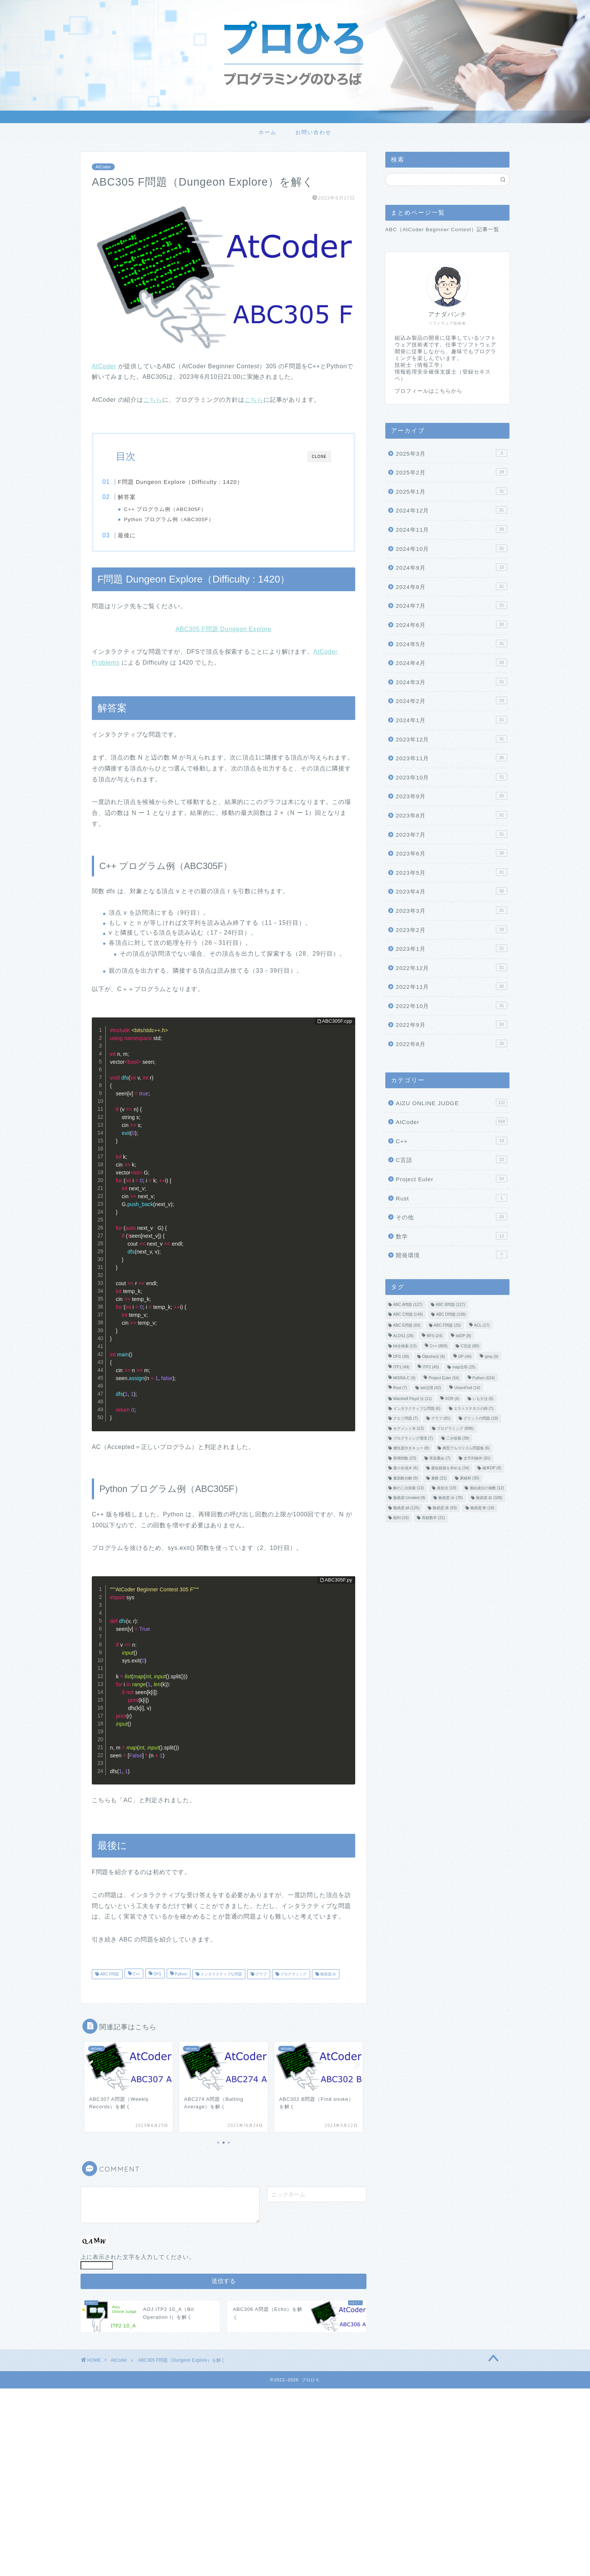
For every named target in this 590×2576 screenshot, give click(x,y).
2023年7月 (451, 834)
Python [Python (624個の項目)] (484, 1378)
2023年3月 (451, 910)
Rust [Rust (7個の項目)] (400, 1388)
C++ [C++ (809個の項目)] (438, 1346)
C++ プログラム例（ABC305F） (179, 509)
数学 (451, 1236)
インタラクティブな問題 (220, 1980)
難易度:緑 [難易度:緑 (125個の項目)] (406, 1508)
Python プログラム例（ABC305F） (183, 519)
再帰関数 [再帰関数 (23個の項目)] (404, 1458)
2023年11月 (451, 757)
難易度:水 (327, 1980)
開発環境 (451, 1254)
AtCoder (103, 167)
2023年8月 (451, 815)
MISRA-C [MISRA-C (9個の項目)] (404, 1378)
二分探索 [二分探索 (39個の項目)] (457, 1438)
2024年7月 (451, 605)
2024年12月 (451, 510)
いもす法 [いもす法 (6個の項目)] (483, 1399)
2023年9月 (451, 795)
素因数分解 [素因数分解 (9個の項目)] (405, 1478)
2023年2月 (451, 929)
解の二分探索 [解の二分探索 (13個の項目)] (408, 1488)
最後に (142, 538)
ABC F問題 (109, 1980)
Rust (451, 1198)
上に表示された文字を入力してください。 (138, 2263)
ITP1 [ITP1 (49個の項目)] (401, 1367)
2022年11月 (451, 986)
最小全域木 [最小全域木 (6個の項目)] (405, 1468)
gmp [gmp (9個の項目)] (491, 1356)
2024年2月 (451, 700)
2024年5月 (451, 643)
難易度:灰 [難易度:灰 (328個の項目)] (489, 1498)
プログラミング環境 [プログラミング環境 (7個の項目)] (413, 1438)
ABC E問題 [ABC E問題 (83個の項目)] (407, 1325)
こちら (152, 400)
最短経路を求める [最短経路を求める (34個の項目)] (450, 1468)
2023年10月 (451, 777)
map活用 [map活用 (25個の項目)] (464, 1367)
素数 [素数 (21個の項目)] (439, 1478)
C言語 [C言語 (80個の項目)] (470, 1346)
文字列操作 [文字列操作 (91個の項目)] (477, 1458)
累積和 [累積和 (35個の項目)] (469, 1478)
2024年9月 (451, 567)
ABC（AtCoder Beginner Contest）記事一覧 (442, 229)
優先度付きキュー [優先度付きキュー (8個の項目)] (411, 1448)
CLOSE (319, 456)
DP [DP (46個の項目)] (465, 1356)
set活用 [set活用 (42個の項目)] (430, 1388)
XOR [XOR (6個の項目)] (452, 1399)
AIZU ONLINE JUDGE (451, 1102)
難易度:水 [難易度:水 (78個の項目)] (450, 1498)
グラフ (260, 1980)
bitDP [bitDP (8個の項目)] (463, 1336)
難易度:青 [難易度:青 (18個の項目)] (482, 1508)
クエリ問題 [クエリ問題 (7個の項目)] (405, 1419)
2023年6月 (451, 853)
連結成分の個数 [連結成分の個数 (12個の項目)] (487, 1488)
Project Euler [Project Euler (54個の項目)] (444, 1378)
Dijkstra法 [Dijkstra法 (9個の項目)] (433, 1356)
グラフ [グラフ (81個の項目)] (440, 1419)
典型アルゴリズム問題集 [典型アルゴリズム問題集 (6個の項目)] (466, 1448)
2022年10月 (451, 1005)
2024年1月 (451, 719)
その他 (451, 1216)
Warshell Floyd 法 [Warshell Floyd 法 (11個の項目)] (412, 1399)
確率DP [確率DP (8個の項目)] (491, 1468)
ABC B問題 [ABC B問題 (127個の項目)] (450, 1304)
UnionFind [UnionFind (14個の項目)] (467, 1388)
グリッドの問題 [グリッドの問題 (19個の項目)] (481, 1419)
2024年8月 (451, 586)
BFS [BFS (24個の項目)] (434, 1336)
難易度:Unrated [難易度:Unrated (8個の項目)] (409, 1498)
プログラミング (293, 1980)
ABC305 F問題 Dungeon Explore (224, 634)
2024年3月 (451, 681)
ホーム (268, 132)
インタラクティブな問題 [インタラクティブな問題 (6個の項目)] (417, 1408)
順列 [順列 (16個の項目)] (401, 1518)
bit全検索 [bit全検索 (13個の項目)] (405, 1346)
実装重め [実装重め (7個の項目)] (439, 1458)
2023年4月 (451, 891)
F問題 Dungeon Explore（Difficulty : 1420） (195, 482)
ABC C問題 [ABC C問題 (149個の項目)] (408, 1315)
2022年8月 (451, 1043)
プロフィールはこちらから (428, 391)
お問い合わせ (313, 132)
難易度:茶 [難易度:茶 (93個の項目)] (445, 1508)
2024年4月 (451, 662)
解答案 (142, 497)
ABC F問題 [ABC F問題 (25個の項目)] (447, 1325)
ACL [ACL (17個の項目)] (482, 1325)
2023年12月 (451, 739)
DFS (156, 1980)
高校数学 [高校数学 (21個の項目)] (433, 1518)
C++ (136, 1980)
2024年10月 (451, 548)
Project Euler (451, 1178)
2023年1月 (451, 948)
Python (180, 1980)
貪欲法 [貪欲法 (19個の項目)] (446, 1488)
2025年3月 (451, 453)
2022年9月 (451, 1024)
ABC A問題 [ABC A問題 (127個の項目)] (408, 1304)
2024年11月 (451, 529)
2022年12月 (451, 967)
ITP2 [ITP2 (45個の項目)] (431, 1367)
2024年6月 (451, 624)
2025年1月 (451, 491)
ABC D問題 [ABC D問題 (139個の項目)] (451, 1315)
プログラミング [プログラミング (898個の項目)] (455, 1428)
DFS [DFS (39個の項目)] (401, 1356)
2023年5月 (451, 872)
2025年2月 (451, 472)
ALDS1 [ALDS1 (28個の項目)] (403, 1336)
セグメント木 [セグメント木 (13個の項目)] (408, 1428)
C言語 (451, 1159)
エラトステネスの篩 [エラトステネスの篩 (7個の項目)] (474, 1408)
